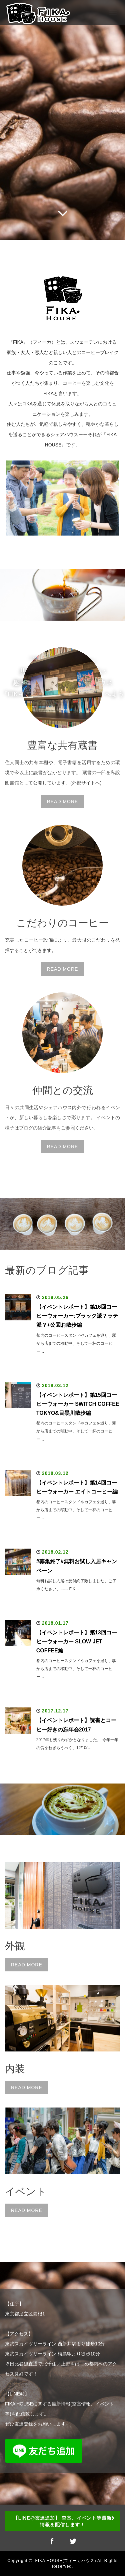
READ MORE (62, 801)
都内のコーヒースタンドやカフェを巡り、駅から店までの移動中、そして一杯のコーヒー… (76, 1343)
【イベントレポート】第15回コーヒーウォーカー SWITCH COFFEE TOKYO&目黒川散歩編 (77, 1404)
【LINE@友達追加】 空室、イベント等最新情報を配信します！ (62, 2521)
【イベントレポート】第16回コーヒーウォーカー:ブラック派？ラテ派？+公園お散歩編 (77, 1316)
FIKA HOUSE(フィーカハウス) (65, 2560)
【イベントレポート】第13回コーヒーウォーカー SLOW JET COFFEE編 (76, 1641)
